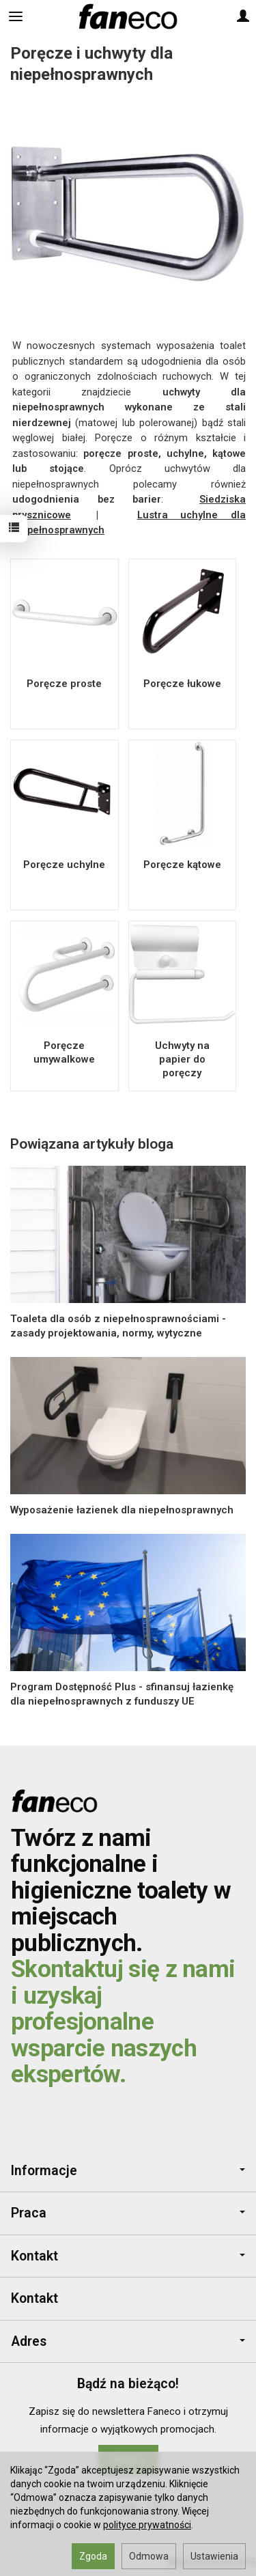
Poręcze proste (64, 683)
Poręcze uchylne (64, 864)
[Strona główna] (128, 16)
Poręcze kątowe (182, 864)
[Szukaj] (49, 16)
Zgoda (93, 2556)
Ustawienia (214, 2556)
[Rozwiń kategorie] (15, 16)
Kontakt (128, 2256)
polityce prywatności (147, 2524)
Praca (128, 2213)
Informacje (128, 2171)
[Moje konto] (243, 16)
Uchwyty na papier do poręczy (182, 1059)
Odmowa (149, 2556)
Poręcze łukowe (182, 683)
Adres (128, 2341)
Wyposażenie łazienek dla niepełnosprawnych (121, 1510)
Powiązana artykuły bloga (91, 1144)
